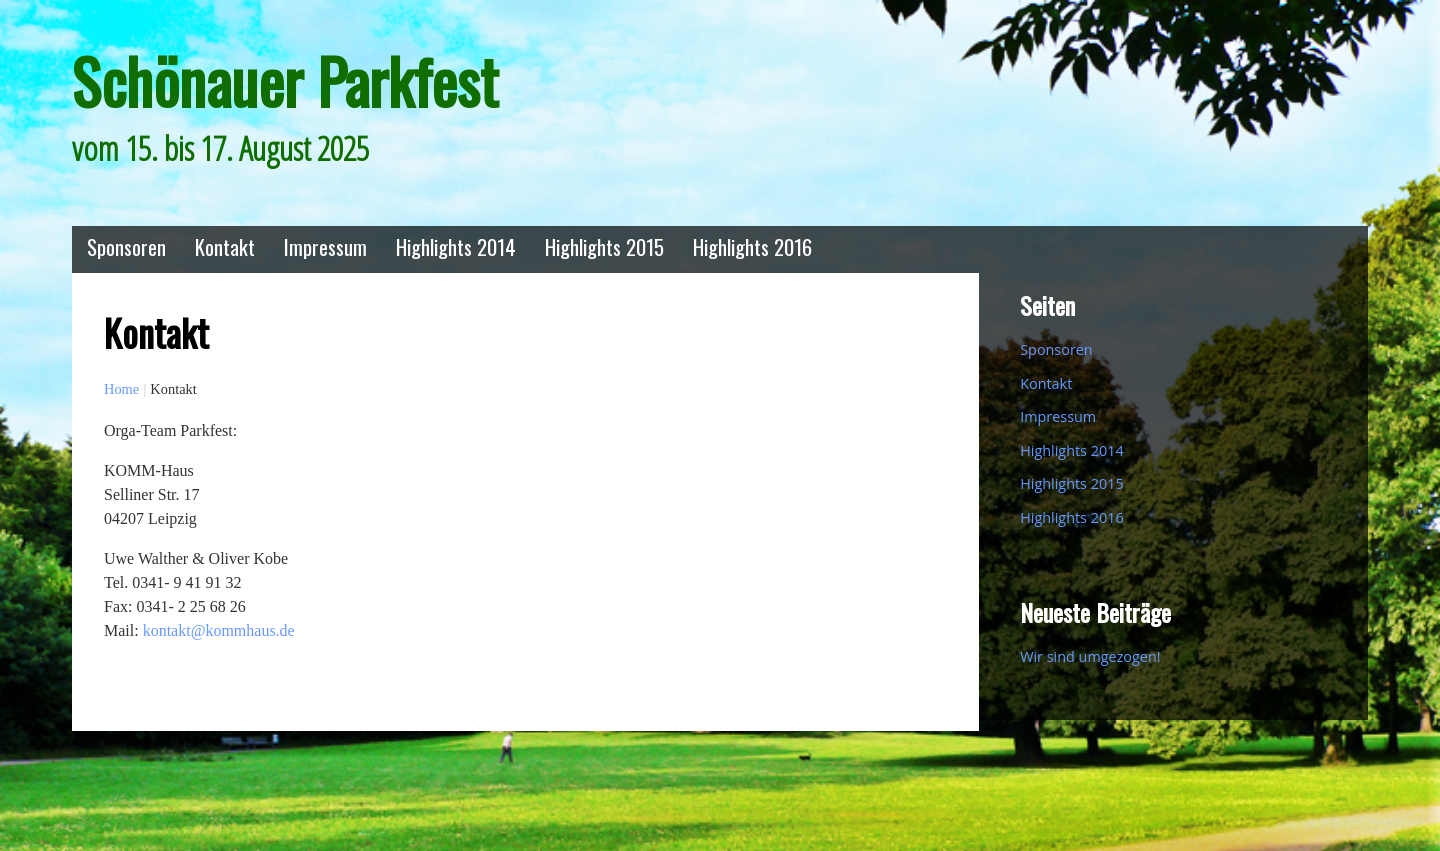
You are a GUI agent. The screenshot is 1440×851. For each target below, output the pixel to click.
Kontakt (225, 246)
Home (121, 389)
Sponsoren (126, 246)
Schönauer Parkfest (285, 80)
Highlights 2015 (604, 246)
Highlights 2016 (752, 246)
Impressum (325, 246)
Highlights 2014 (456, 246)
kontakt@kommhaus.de (219, 630)
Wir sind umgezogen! (1090, 656)
